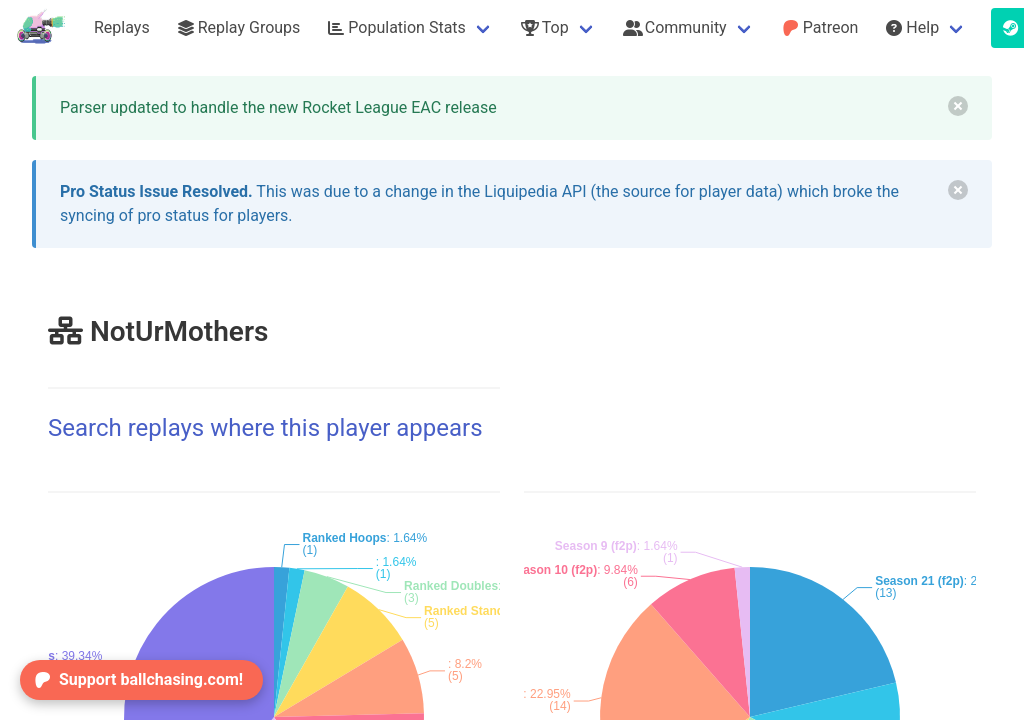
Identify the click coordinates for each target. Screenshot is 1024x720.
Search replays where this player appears (265, 428)
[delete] (958, 106)
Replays (122, 27)
